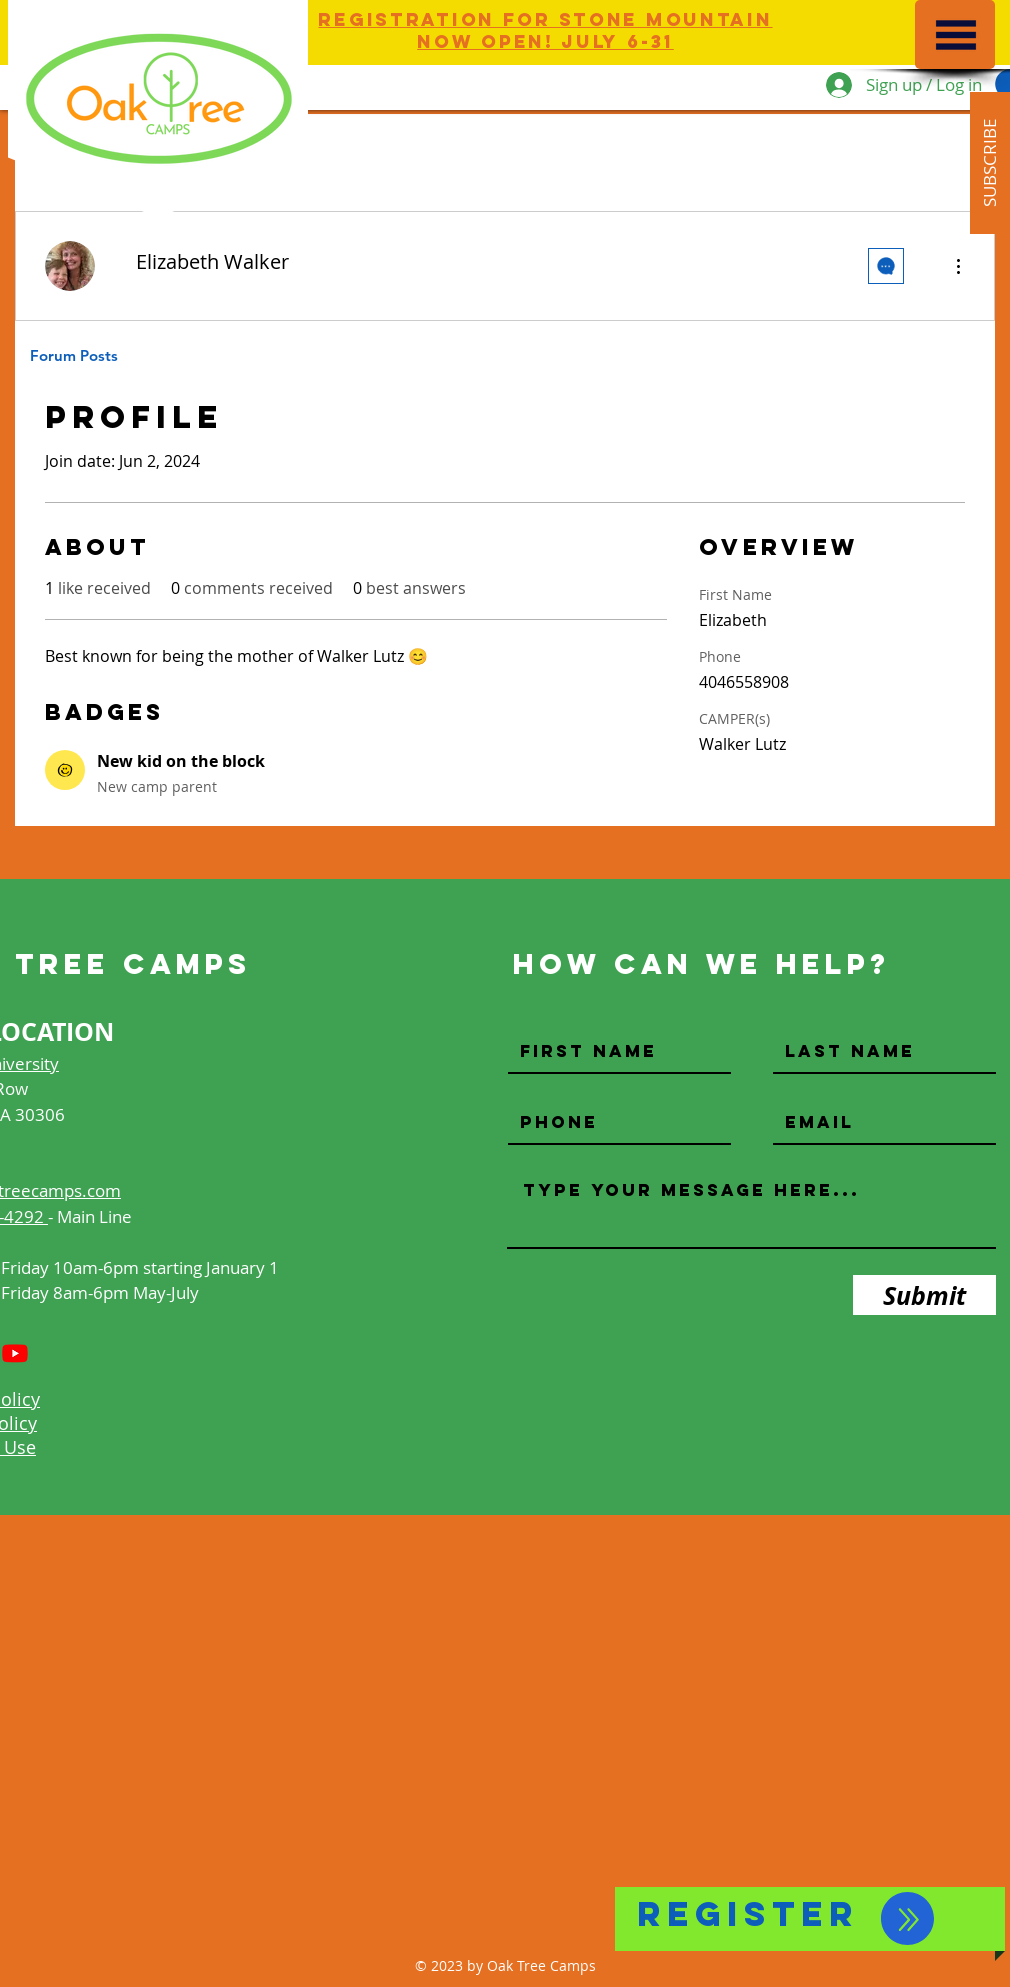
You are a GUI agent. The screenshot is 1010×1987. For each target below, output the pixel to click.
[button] (956, 35)
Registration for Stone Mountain (545, 19)
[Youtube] (15, 1353)
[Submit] (924, 1295)
